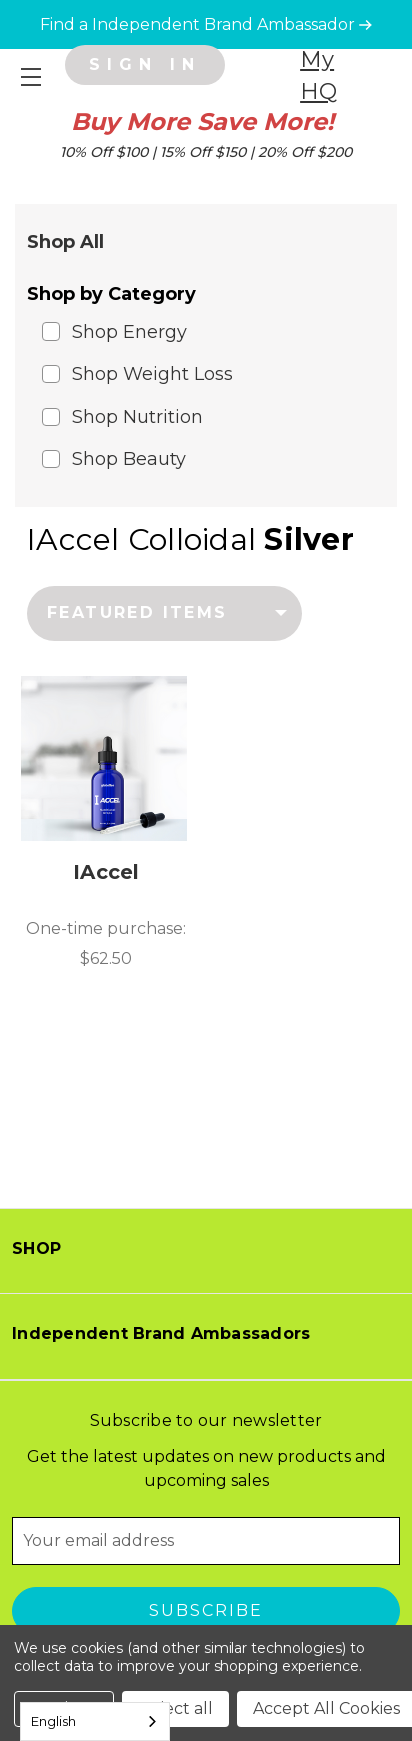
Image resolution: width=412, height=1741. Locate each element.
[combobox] (95, 1721)
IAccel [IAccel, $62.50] (106, 872)
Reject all (175, 1708)
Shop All (65, 242)
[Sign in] (145, 65)
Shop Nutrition (137, 417)
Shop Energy (129, 332)
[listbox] (164, 613)
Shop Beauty (129, 459)
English (53, 1721)
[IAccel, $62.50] (104, 759)
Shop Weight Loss (152, 374)
